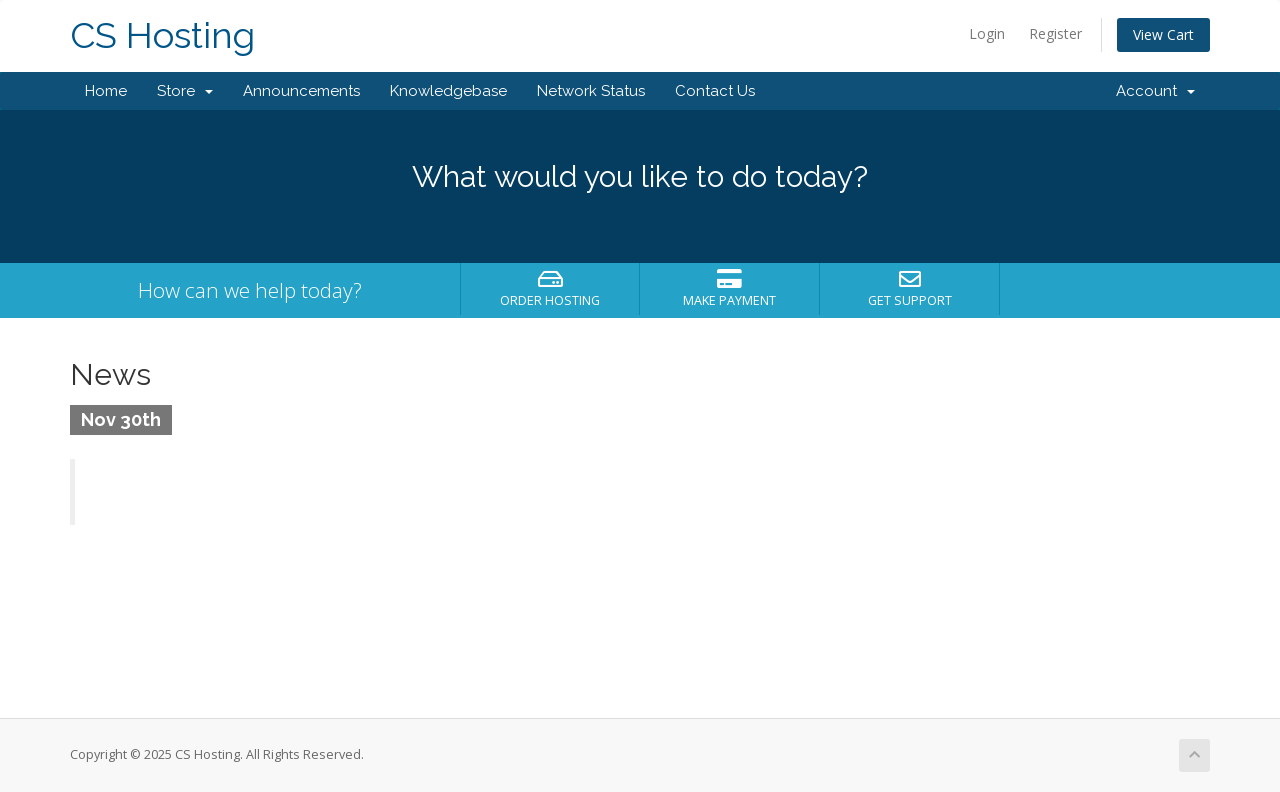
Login (987, 33)
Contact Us (715, 91)
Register (1055, 33)
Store (185, 91)
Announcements (301, 91)
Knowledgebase (448, 91)
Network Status (591, 91)
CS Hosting (162, 35)
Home (106, 91)
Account (1155, 91)
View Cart (1163, 34)
